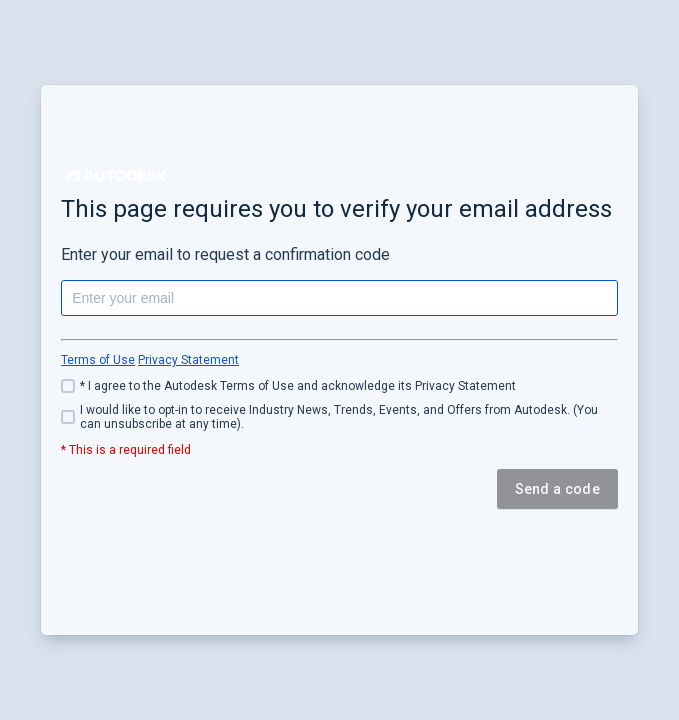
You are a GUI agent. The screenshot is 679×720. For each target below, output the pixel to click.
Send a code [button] (557, 489)
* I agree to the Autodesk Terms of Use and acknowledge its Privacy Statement (298, 386)
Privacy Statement (188, 360)
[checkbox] (339, 386)
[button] (116, 175)
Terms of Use (98, 360)
